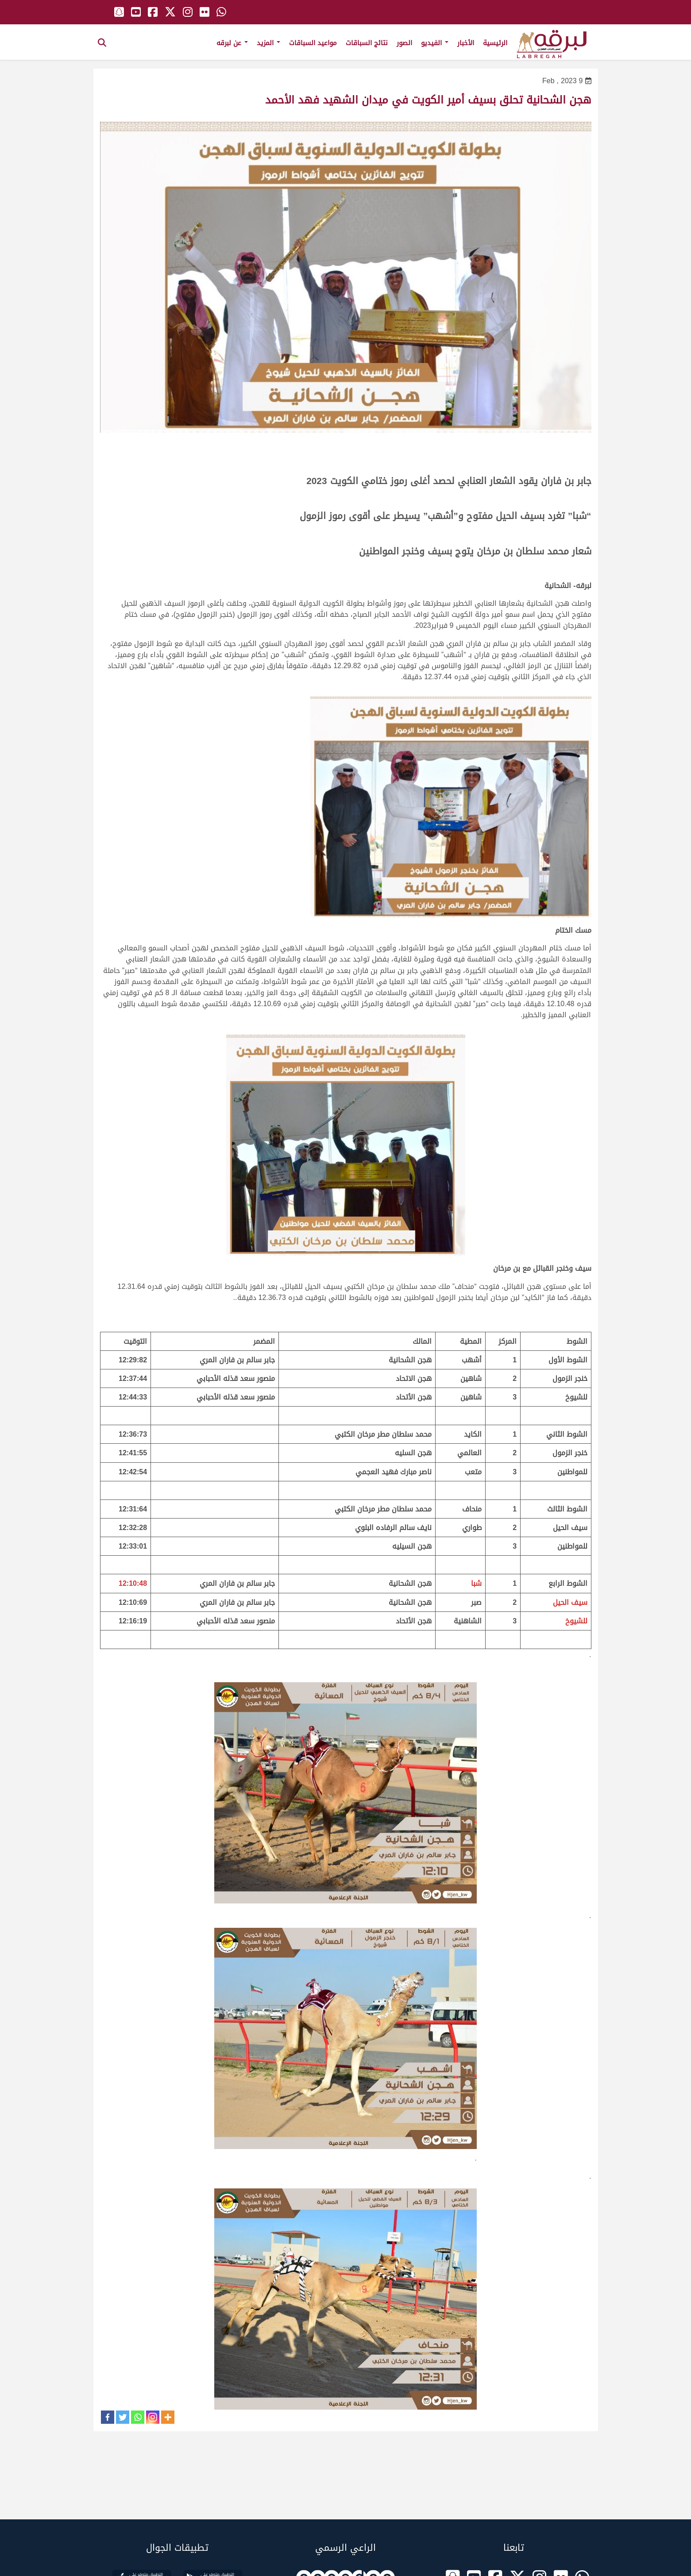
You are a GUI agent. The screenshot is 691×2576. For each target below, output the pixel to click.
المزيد (268, 43)
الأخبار (465, 43)
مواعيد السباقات (313, 43)
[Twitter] (122, 2417)
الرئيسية (495, 43)
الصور (404, 43)
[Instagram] (152, 2417)
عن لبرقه (232, 43)
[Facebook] (107, 2417)
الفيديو (434, 43)
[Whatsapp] (137, 2417)
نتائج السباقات (367, 43)
